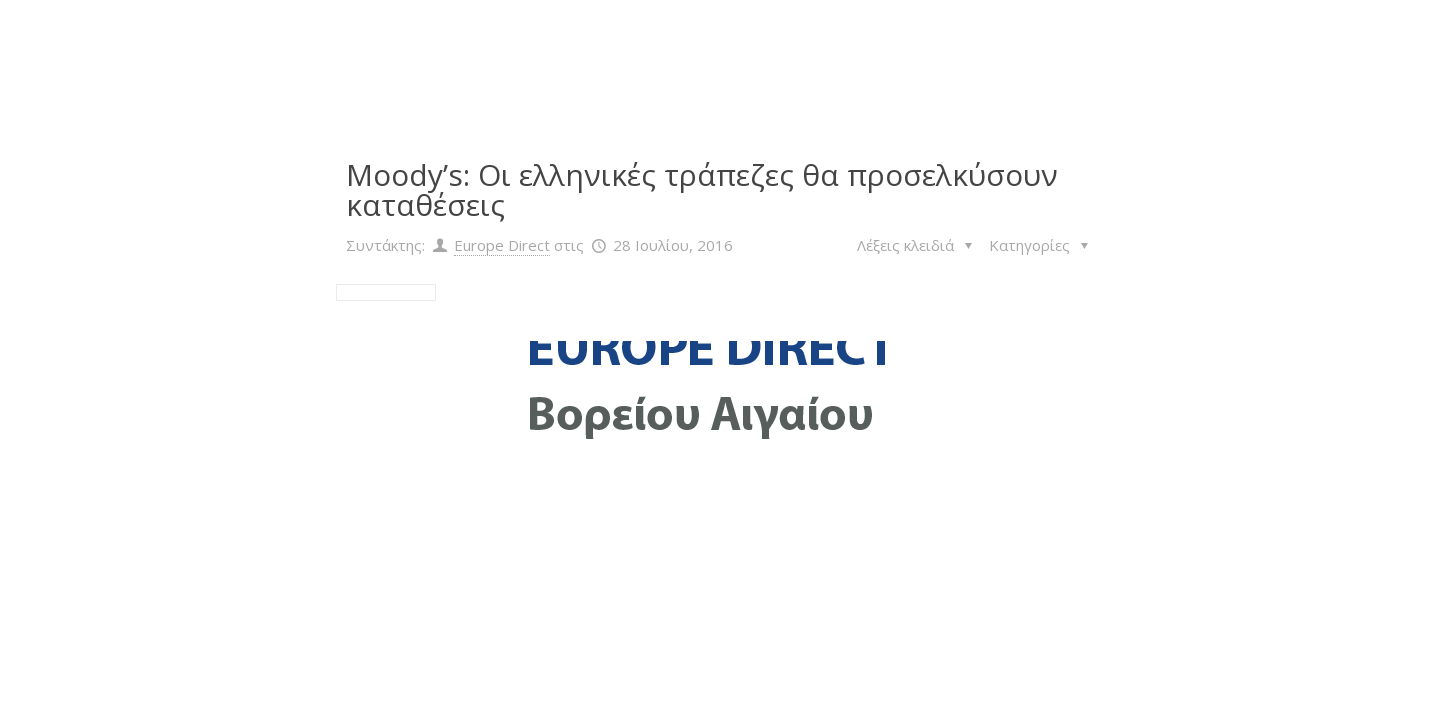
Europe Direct (502, 245)
